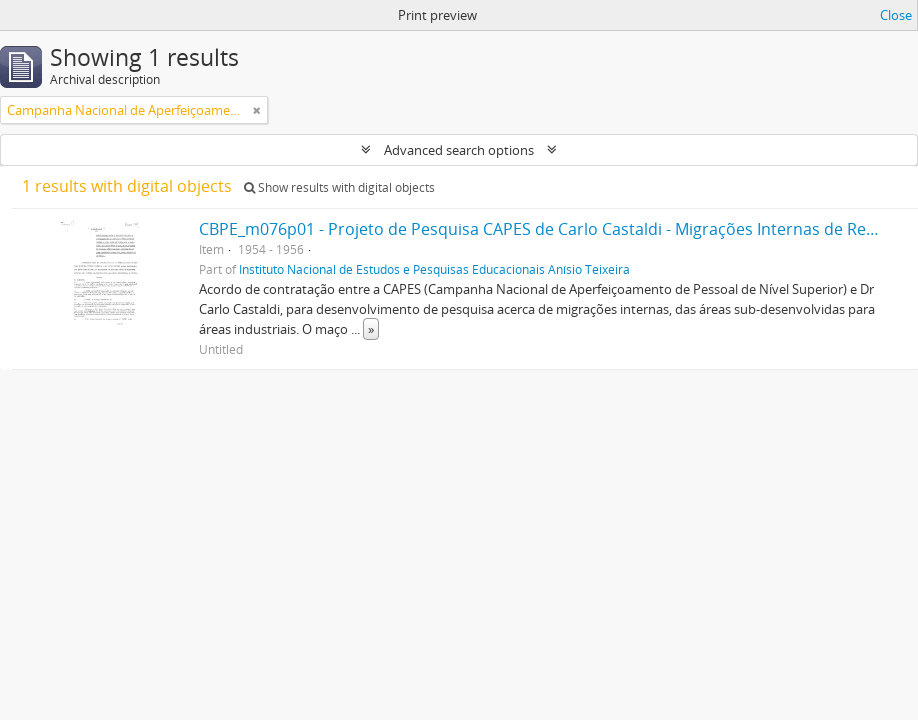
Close (896, 15)
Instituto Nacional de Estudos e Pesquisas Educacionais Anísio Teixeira (434, 269)
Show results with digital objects (339, 187)
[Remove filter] (257, 110)
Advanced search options (459, 150)
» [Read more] (371, 329)
